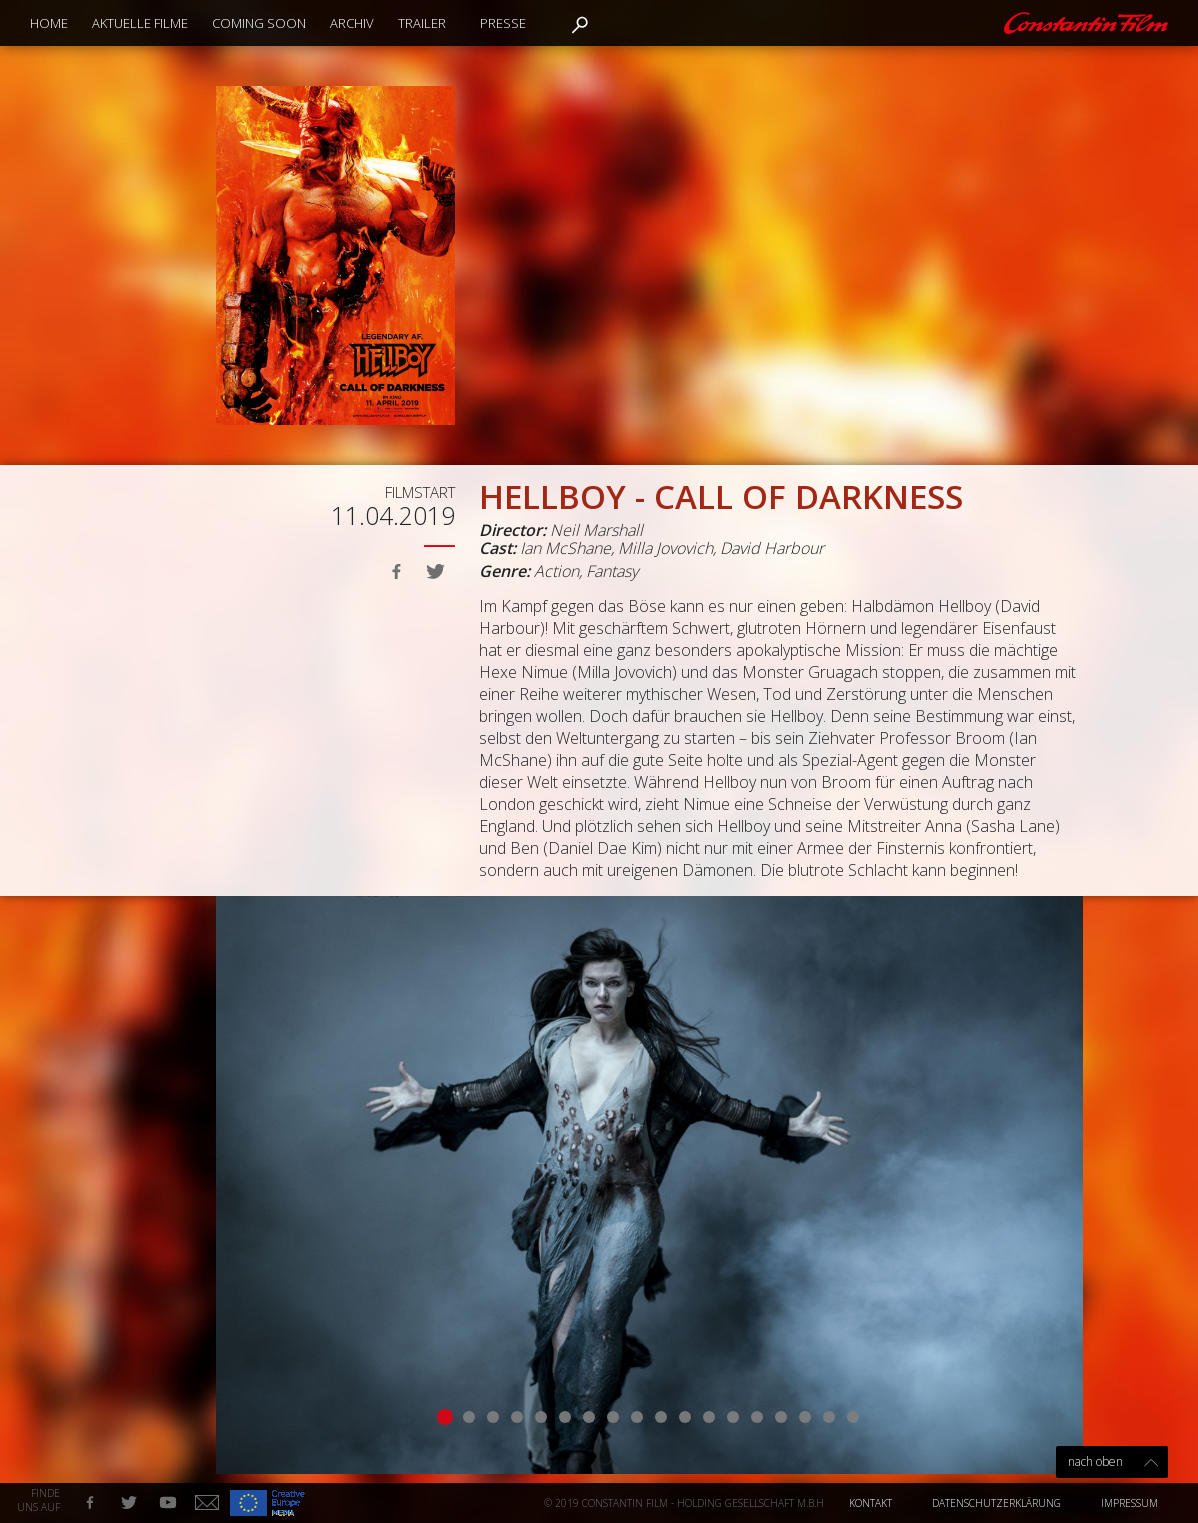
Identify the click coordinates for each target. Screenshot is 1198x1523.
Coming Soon (259, 23)
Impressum (1129, 1503)
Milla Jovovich (665, 548)
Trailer (422, 23)
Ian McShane (565, 548)
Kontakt (870, 1503)
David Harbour (772, 548)
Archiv (352, 23)
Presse (503, 23)
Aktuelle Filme (140, 23)
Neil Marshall (596, 530)
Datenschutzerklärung (996, 1503)
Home (49, 23)
